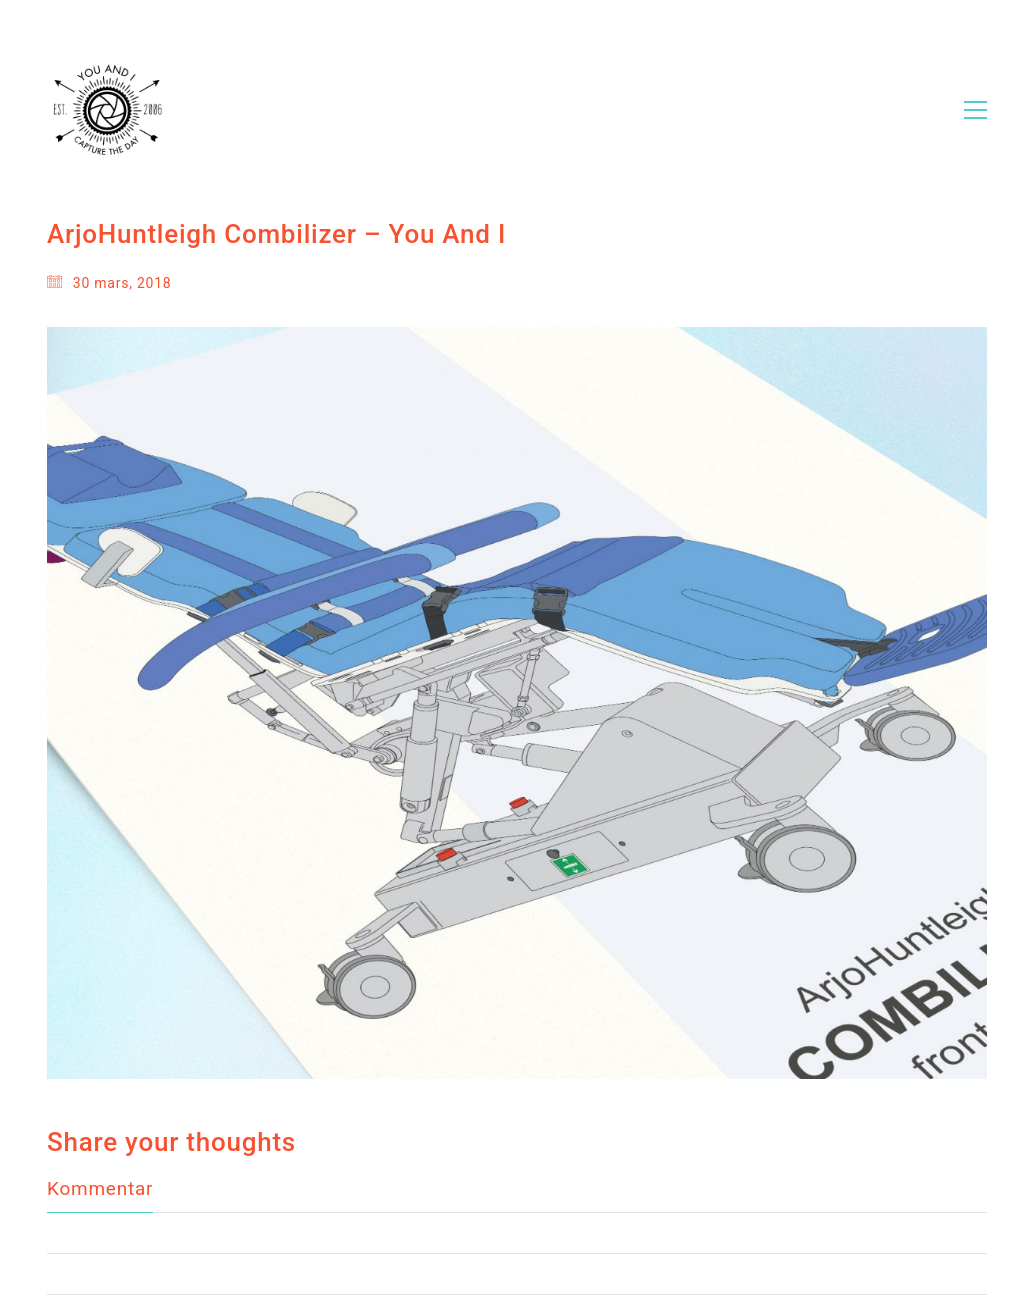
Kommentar (100, 1138)
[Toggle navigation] (975, 110)
